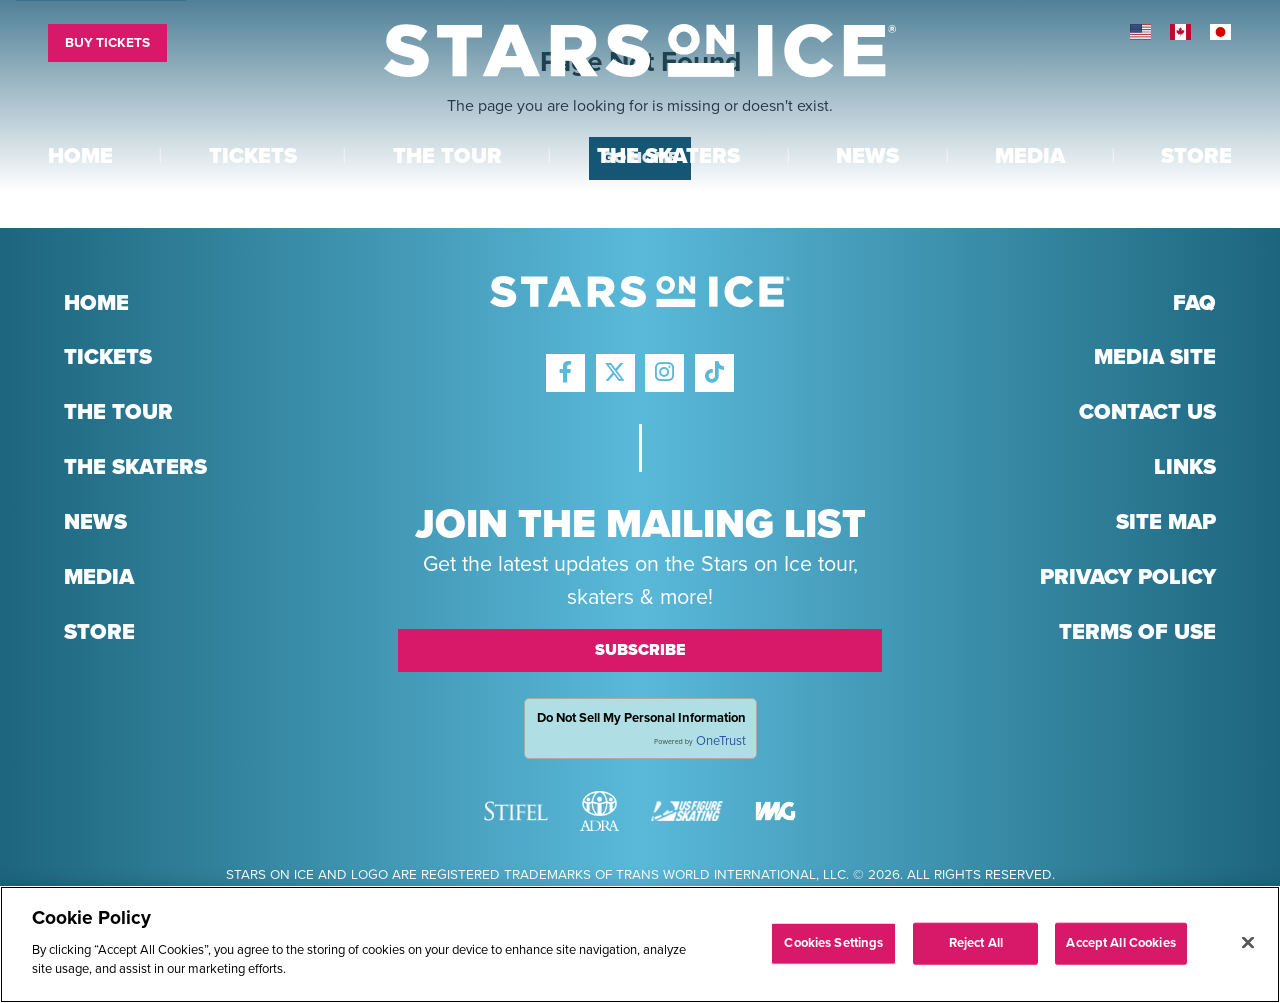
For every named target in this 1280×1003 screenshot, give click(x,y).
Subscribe (640, 650)
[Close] (1248, 946)
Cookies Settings (833, 947)
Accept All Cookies (1120, 947)
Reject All (976, 947)
